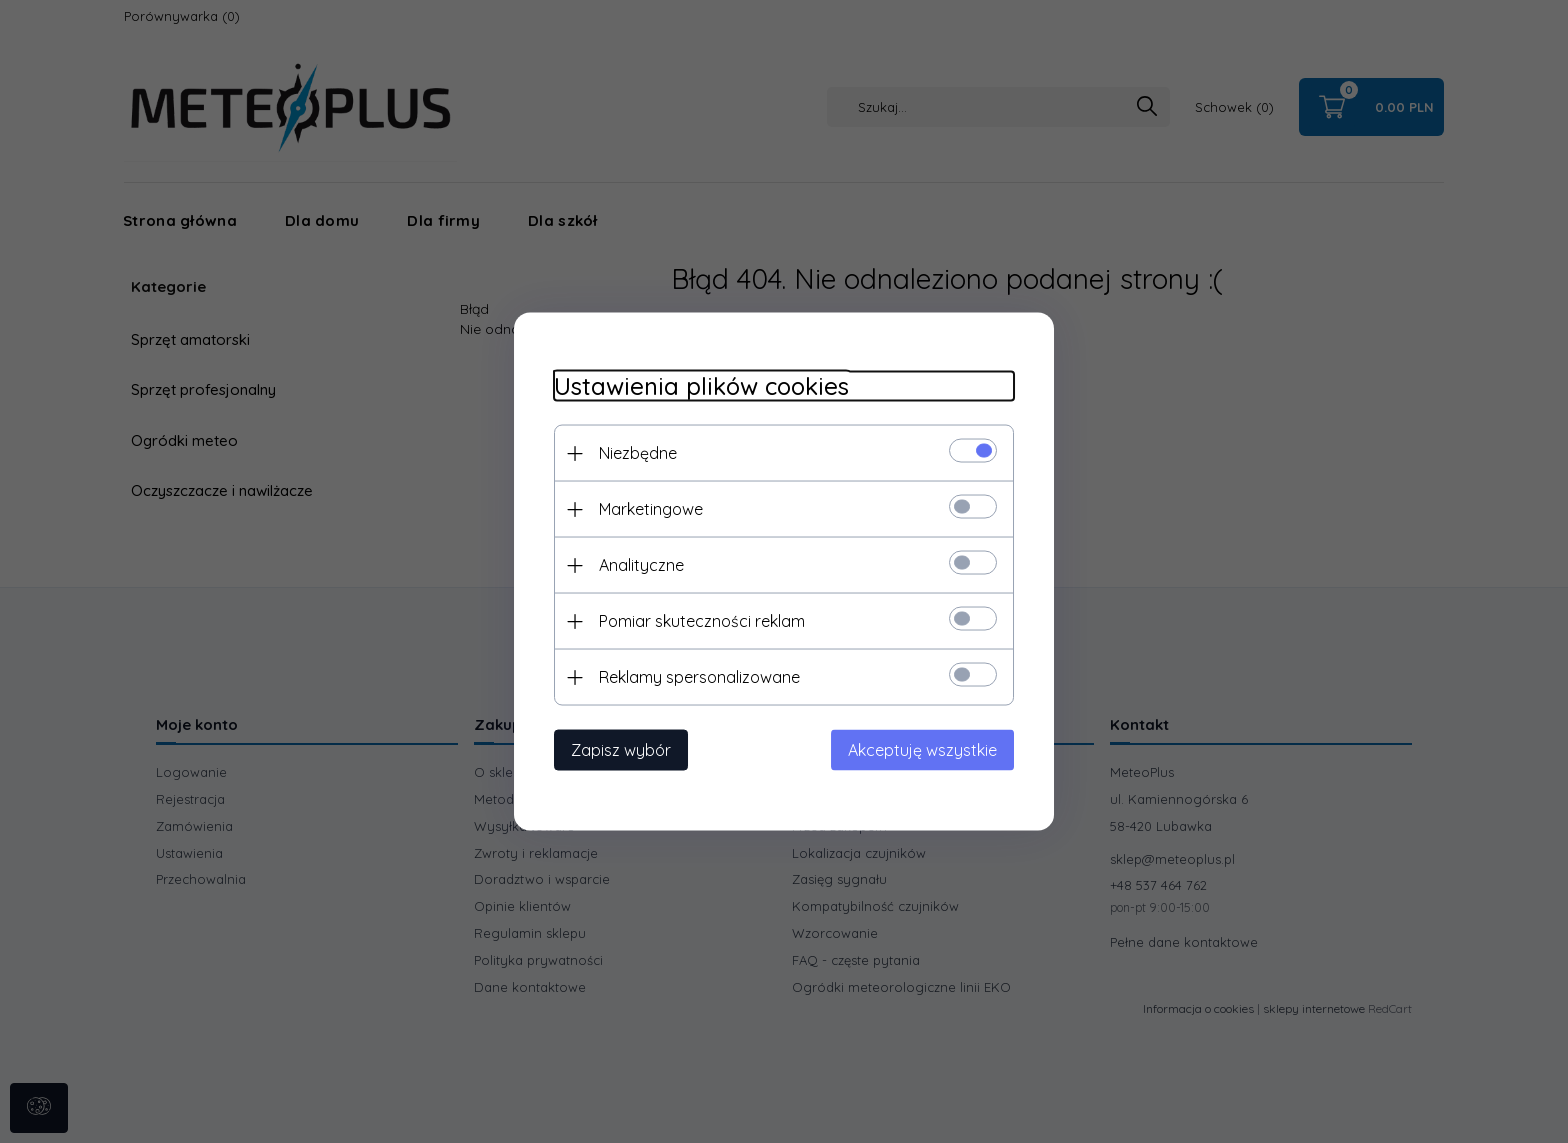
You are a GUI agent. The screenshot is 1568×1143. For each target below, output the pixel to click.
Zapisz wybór (621, 750)
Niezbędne (638, 453)
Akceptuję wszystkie (922, 750)
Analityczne (641, 565)
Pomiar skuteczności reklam (702, 621)
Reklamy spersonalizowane (699, 677)
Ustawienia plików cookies (701, 386)
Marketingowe (651, 509)
